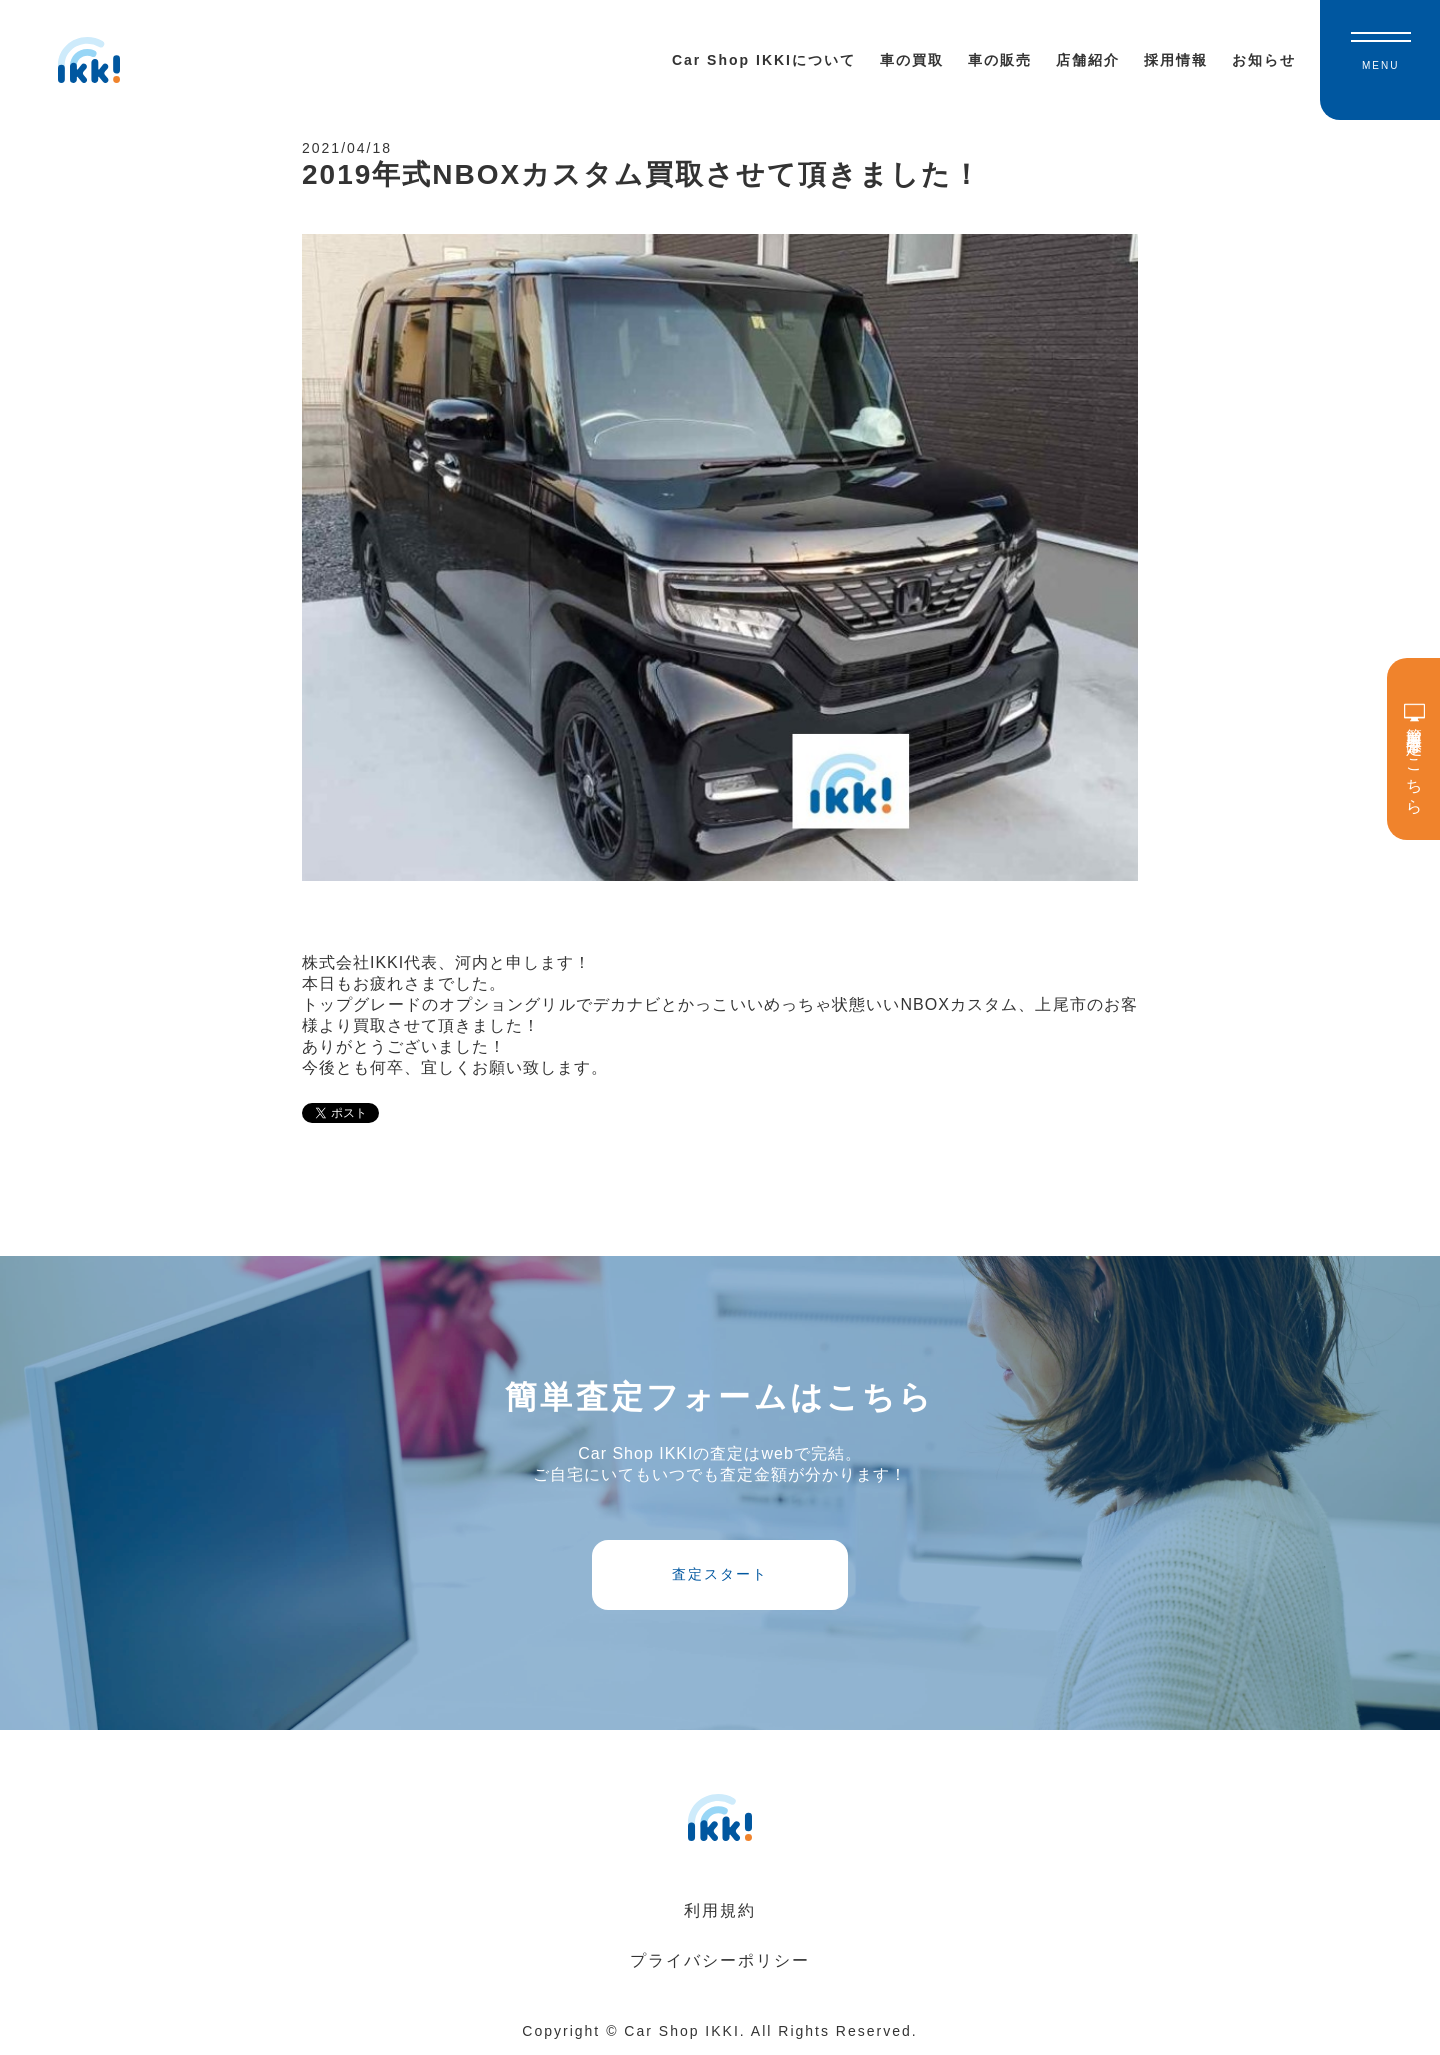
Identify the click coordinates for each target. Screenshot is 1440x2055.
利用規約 (720, 1910)
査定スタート (720, 1574)
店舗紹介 (1088, 60)
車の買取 (912, 60)
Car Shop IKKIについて (764, 60)
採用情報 (1176, 60)
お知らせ (1264, 60)
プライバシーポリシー (720, 1960)
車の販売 (1000, 60)
